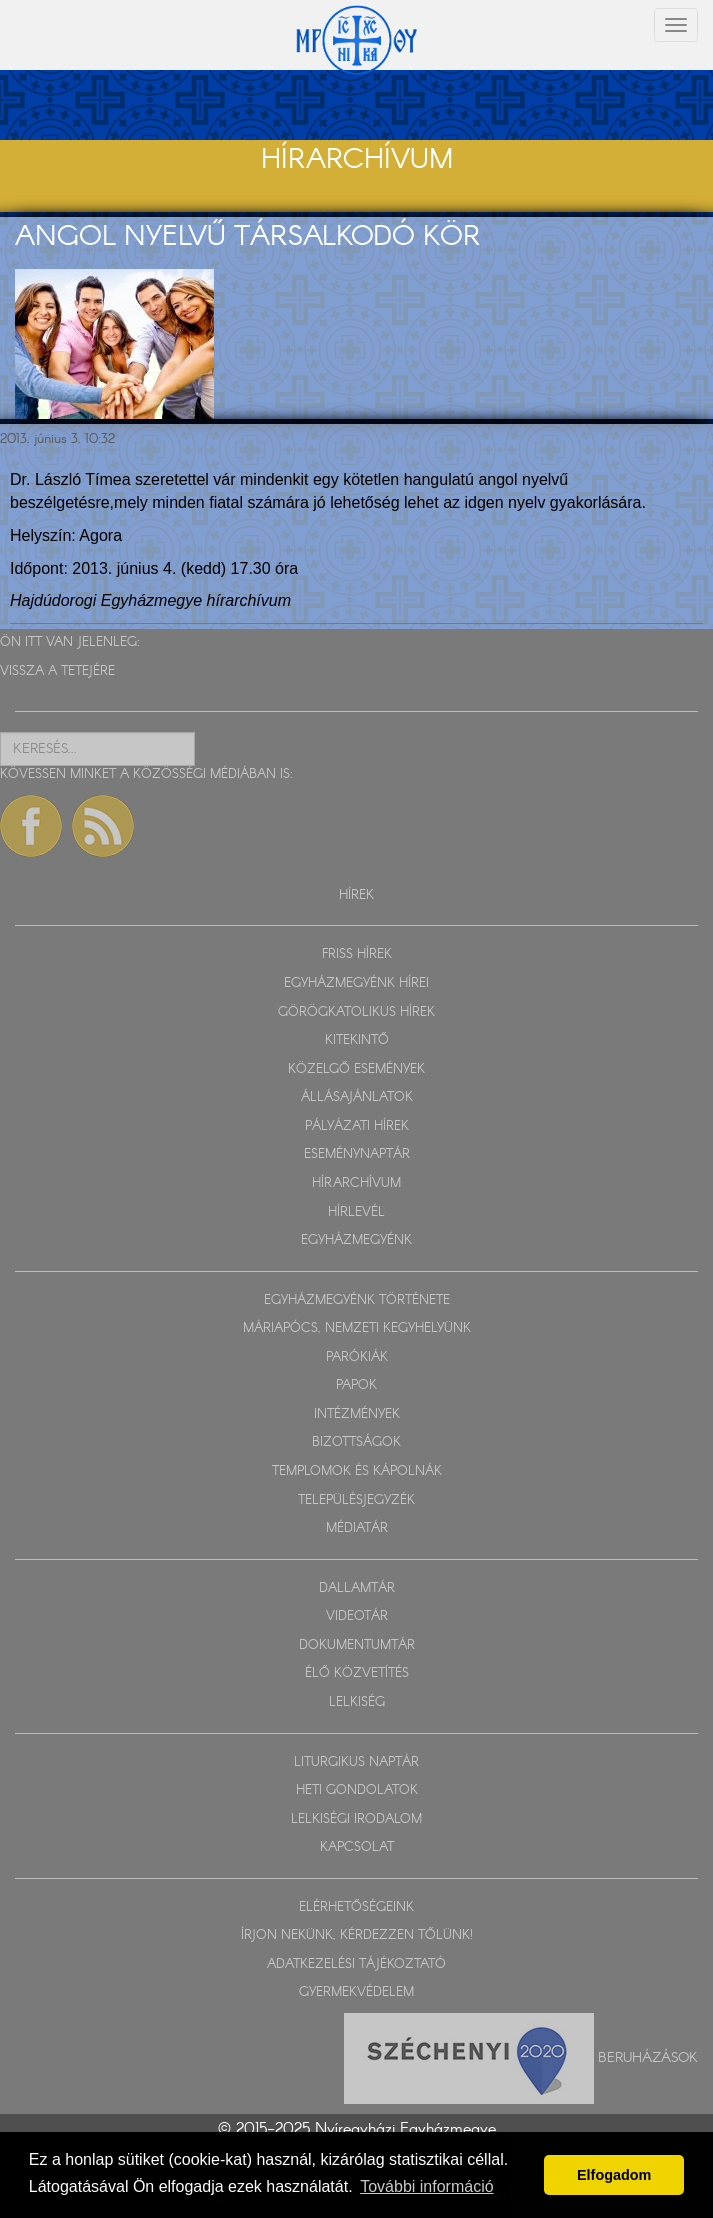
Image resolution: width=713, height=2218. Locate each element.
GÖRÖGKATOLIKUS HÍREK (356, 1012)
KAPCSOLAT (357, 1847)
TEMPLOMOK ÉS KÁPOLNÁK (357, 1471)
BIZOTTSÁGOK (356, 1442)
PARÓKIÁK (357, 1357)
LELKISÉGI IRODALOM (356, 1819)
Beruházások (648, 2058)
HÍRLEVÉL (356, 1212)
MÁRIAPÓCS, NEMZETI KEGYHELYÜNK (357, 1328)
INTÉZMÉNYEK (357, 1414)
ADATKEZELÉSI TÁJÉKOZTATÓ (356, 1964)
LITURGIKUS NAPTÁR (356, 1762)
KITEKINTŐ (357, 1040)
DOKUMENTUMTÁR (357, 1645)
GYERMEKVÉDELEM (356, 1992)
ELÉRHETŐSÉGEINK (356, 1907)
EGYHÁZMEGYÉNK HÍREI (356, 983)
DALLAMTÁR (357, 1588)
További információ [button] (426, 2186)
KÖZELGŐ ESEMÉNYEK (356, 1069)
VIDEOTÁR (357, 1616)
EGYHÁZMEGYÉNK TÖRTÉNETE (357, 1300)
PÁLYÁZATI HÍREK (357, 1126)
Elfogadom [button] (614, 2175)
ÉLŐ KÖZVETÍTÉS (357, 1673)
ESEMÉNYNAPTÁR (357, 1154)
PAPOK (356, 1385)
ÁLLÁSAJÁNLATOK (357, 1097)
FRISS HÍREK (357, 954)
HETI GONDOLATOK (357, 1790)
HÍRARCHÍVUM (356, 1183)
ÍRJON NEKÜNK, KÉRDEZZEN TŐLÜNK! (357, 1935)
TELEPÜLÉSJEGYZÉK (356, 1500)
